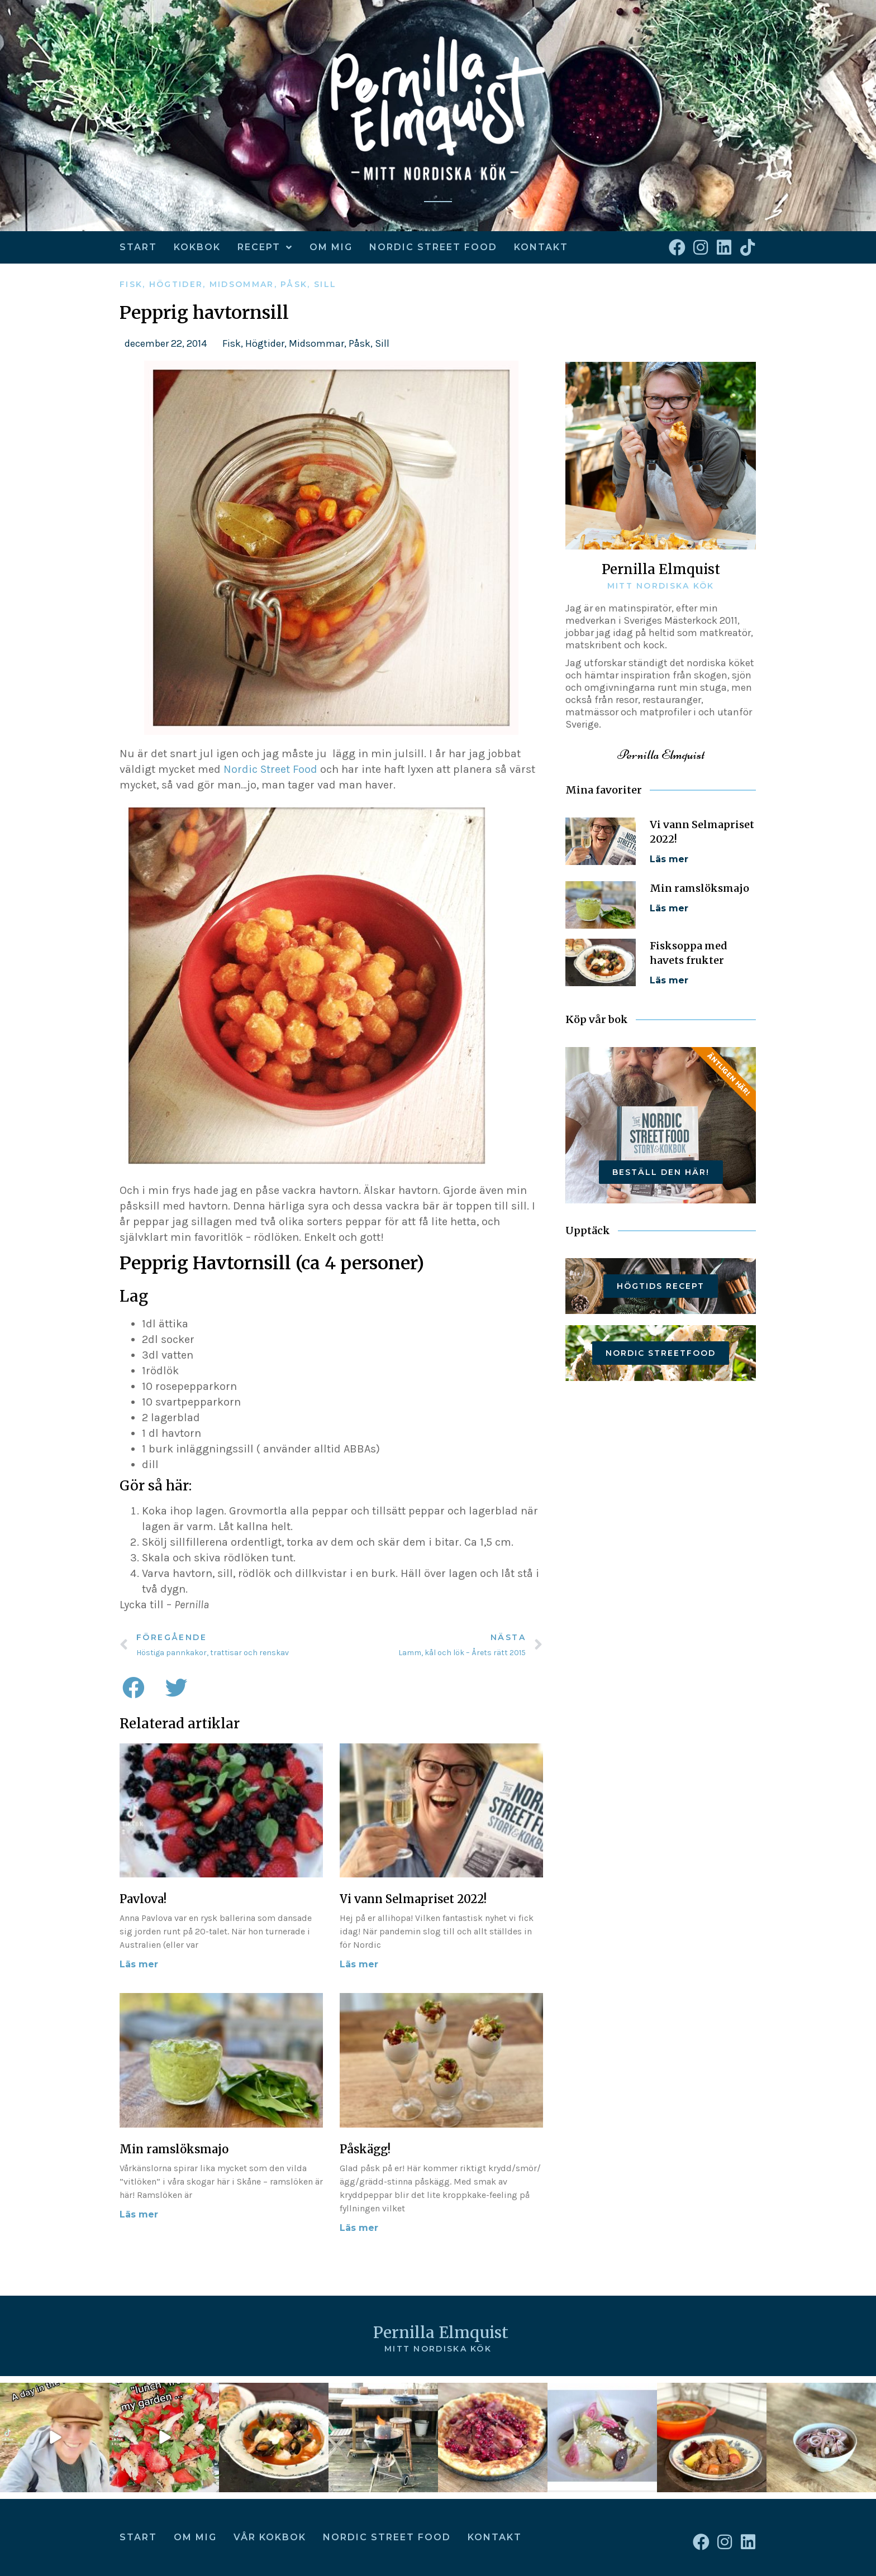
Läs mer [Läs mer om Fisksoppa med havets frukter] (669, 980)
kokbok (197, 247)
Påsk (293, 284)
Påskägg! (365, 2149)
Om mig (331, 247)
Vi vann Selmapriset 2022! (413, 1899)
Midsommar (242, 284)
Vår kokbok (270, 2537)
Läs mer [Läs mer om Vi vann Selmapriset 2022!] (359, 1964)
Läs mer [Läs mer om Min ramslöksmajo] (139, 2214)
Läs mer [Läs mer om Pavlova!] (139, 1964)
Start (138, 247)
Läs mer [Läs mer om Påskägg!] (359, 2228)
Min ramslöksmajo (174, 2149)
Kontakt (541, 247)
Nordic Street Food (433, 247)
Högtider (176, 284)
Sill (325, 284)
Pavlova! (143, 1899)
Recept (265, 247)
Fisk (131, 284)
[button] (133, 1688)
